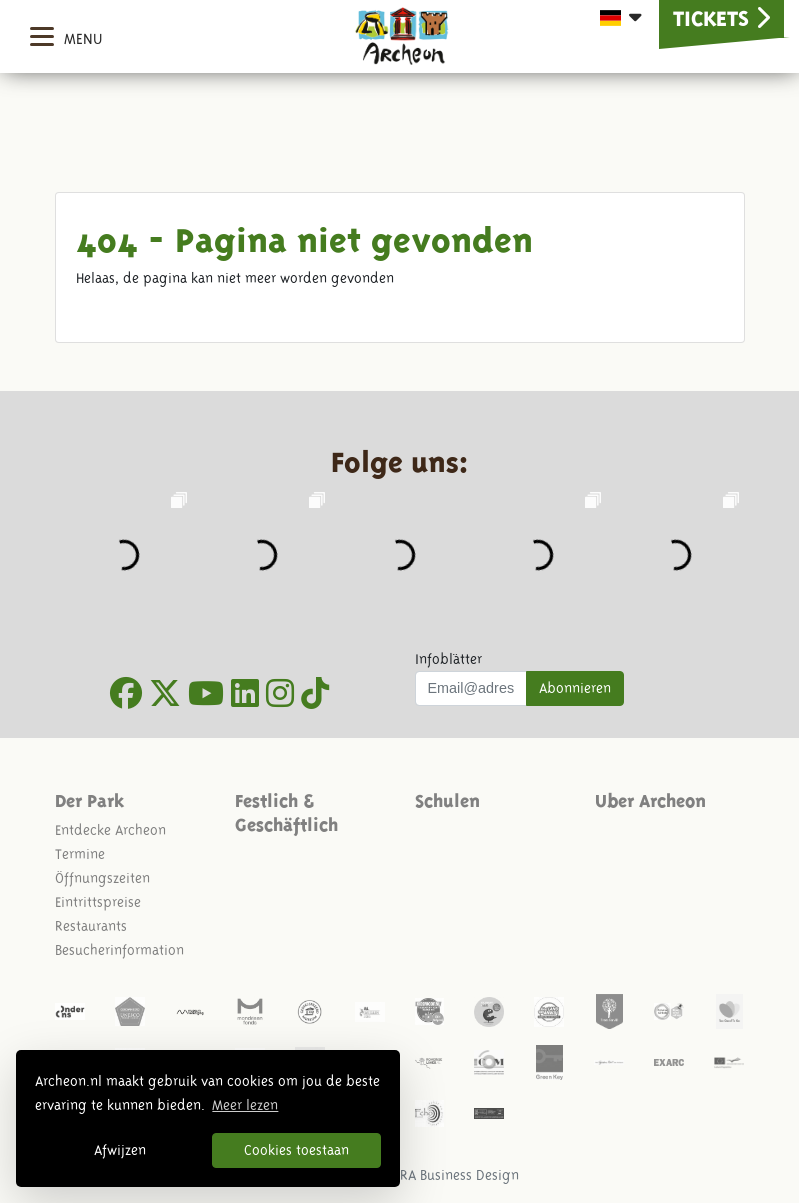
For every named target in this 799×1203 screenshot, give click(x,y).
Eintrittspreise (98, 902)
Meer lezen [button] (245, 1105)
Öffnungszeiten (102, 878)
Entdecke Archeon (110, 830)
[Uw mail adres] (471, 689)
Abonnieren (575, 688)
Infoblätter (448, 659)
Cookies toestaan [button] (296, 1150)
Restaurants (91, 926)
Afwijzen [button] (120, 1150)
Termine (80, 854)
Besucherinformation (119, 950)
